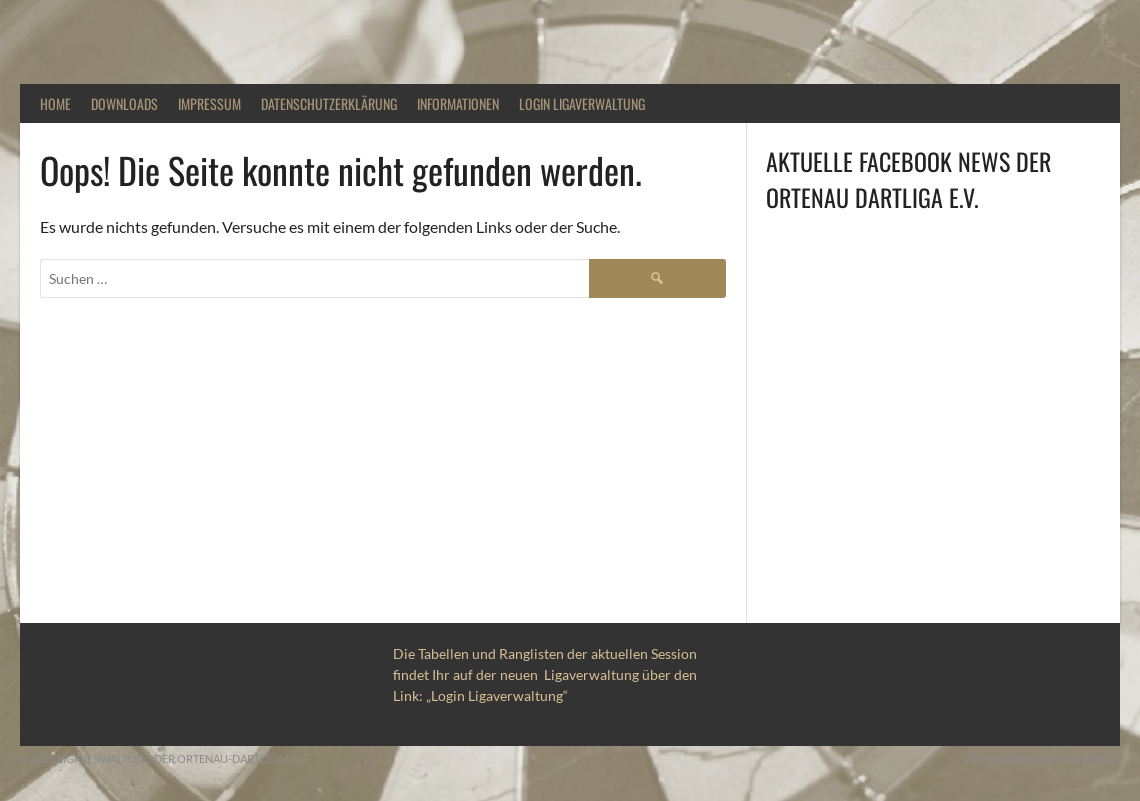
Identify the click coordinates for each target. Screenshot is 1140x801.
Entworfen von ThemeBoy (1043, 758)
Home (55, 103)
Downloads (124, 103)
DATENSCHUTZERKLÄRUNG (329, 103)
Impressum (209, 103)
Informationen (458, 103)
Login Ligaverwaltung (582, 103)
